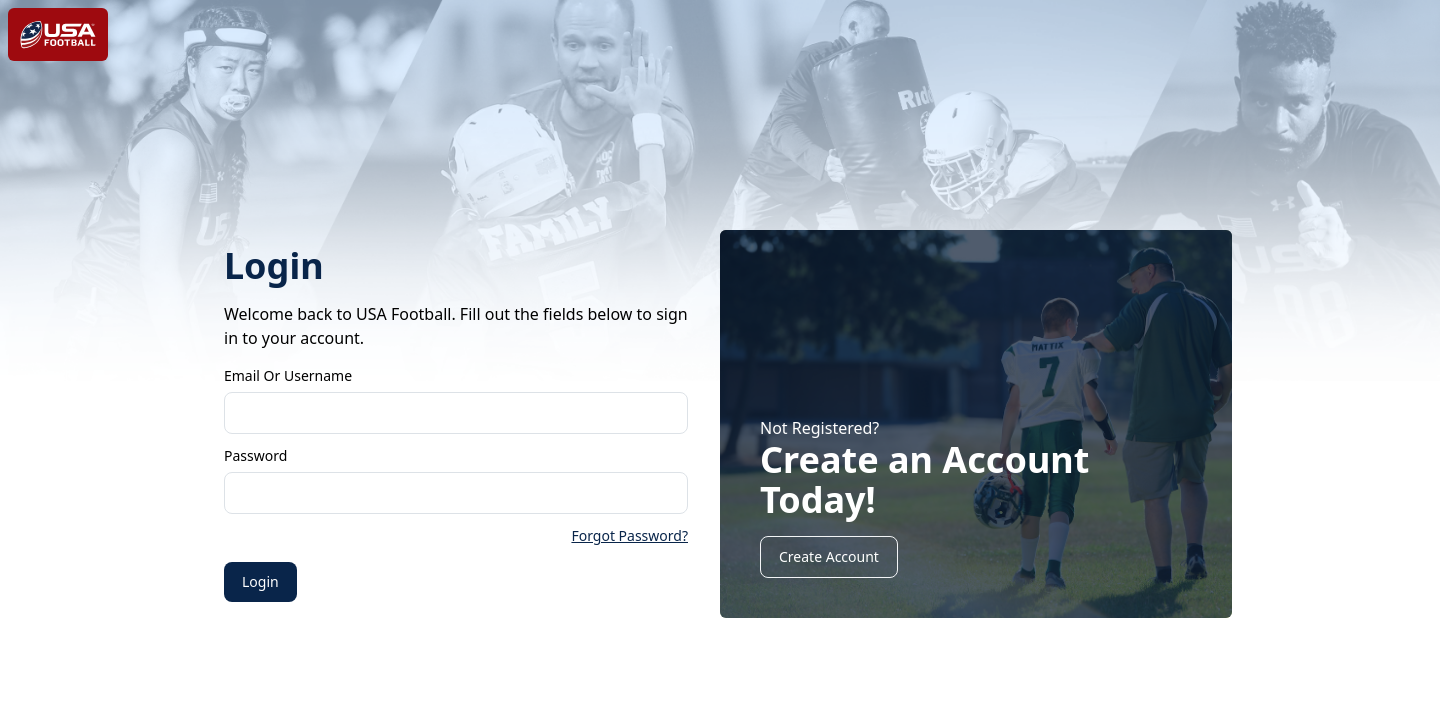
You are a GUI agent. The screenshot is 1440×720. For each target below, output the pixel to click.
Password (255, 455)
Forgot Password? (629, 535)
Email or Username (288, 375)
